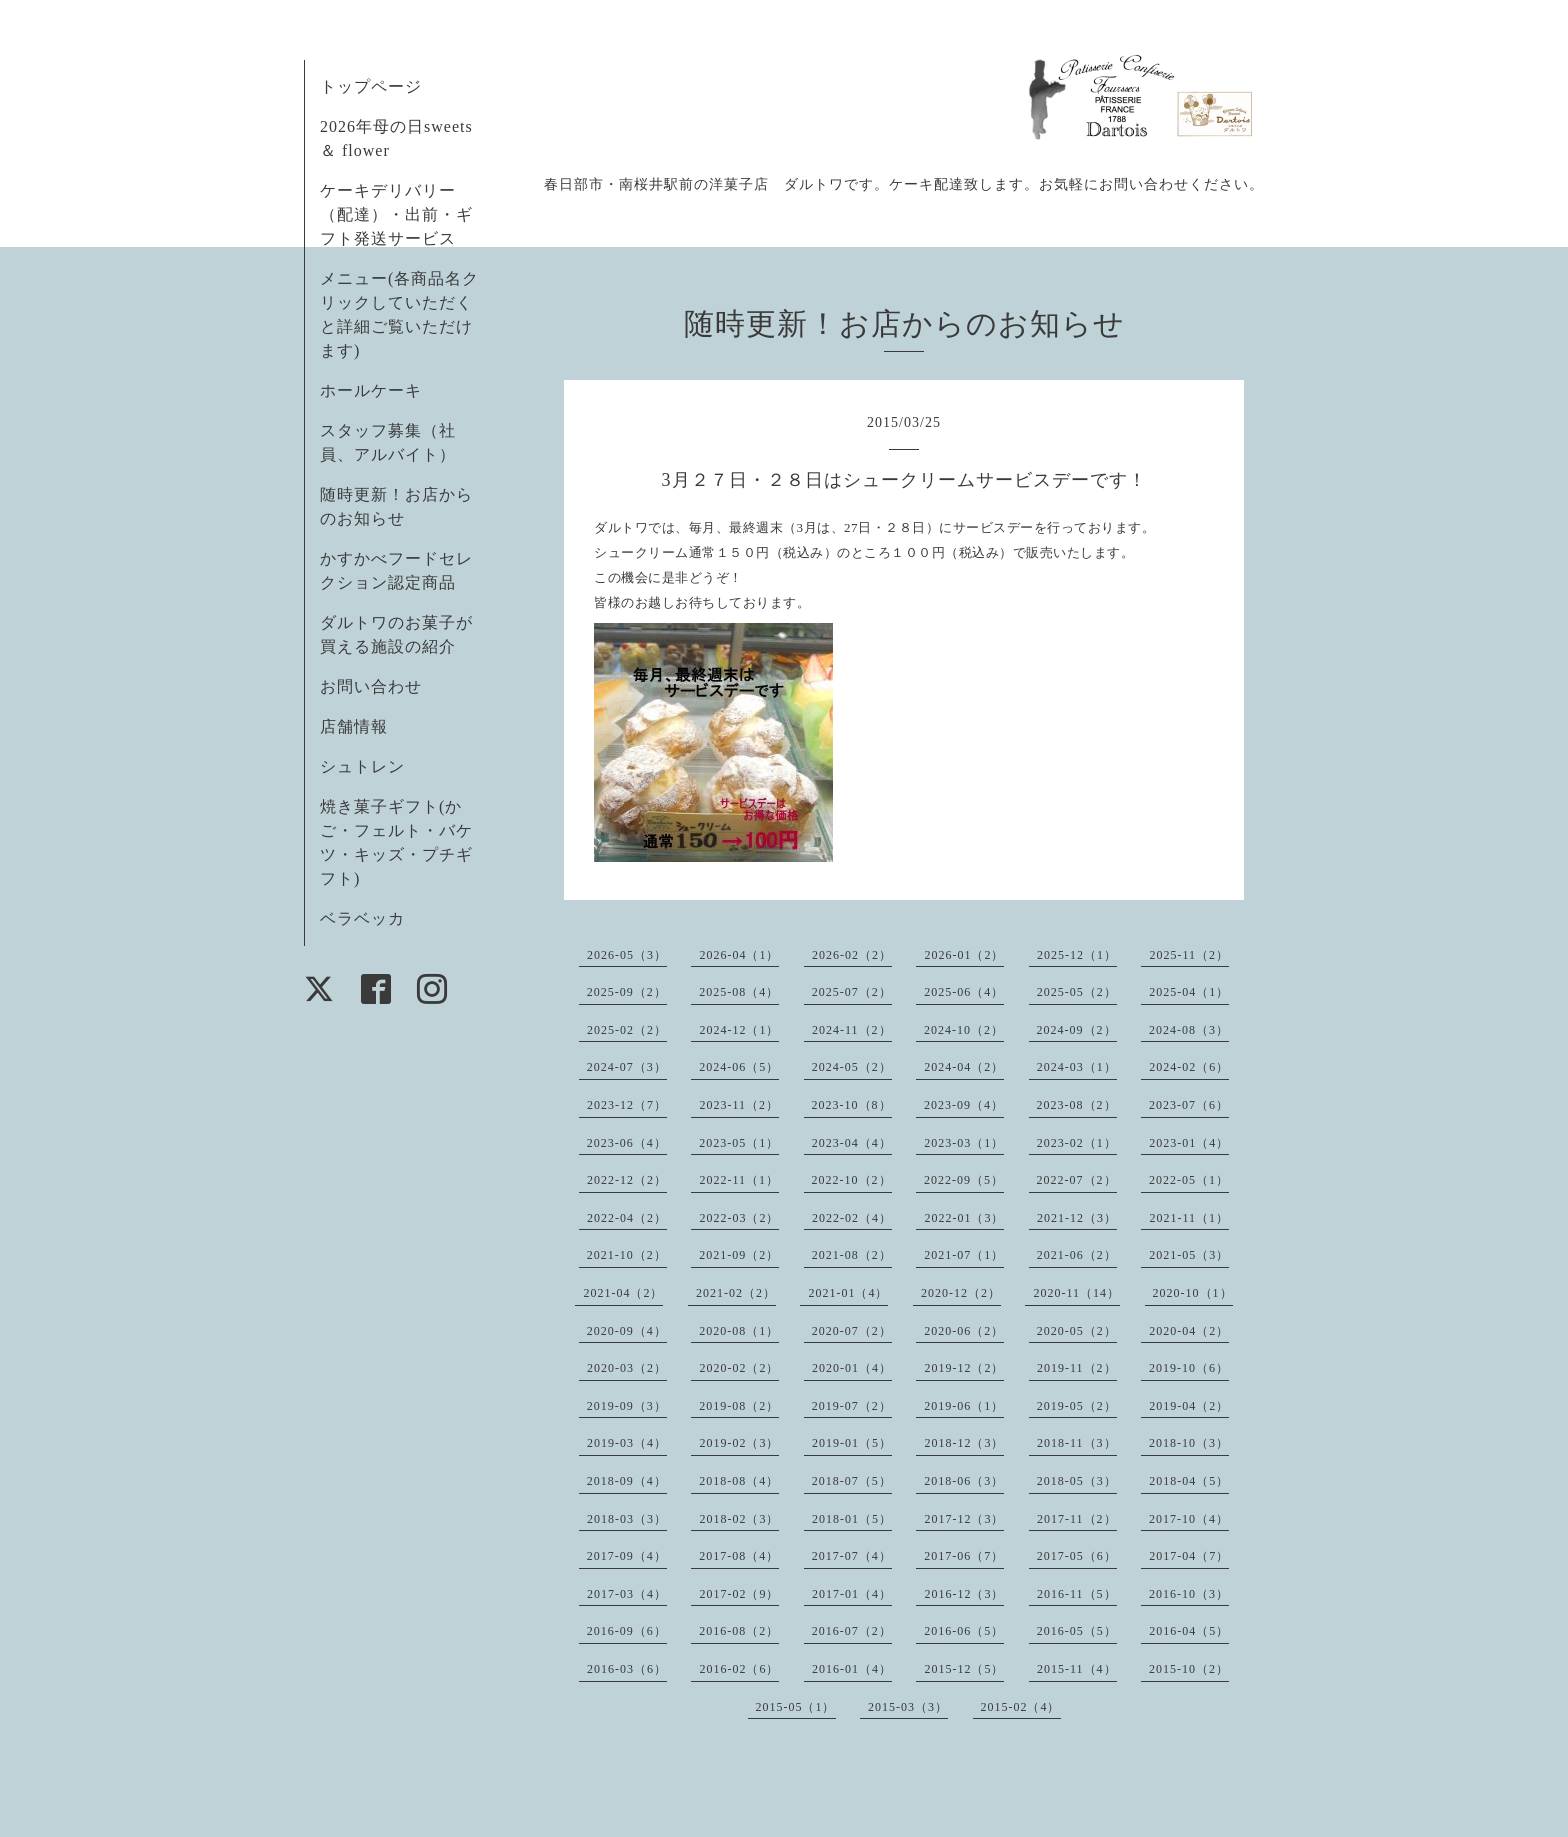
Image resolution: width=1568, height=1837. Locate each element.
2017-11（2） (1077, 1519)
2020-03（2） (627, 1368)
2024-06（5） (739, 1067)
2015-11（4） (1077, 1669)
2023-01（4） (1189, 1143)
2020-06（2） (964, 1331)
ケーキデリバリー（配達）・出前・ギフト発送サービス (396, 214)
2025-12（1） (1077, 955)
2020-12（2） (961, 1293)
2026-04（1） (739, 955)
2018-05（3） (1077, 1481)
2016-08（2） (739, 1631)
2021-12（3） (1077, 1218)
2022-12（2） (627, 1180)
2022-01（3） (964, 1218)
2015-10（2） (1189, 1669)
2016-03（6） (627, 1669)
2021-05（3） (1189, 1255)
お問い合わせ (371, 686)
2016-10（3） (1189, 1594)
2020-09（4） (627, 1331)
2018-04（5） (1189, 1481)
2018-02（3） (739, 1519)
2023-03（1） (964, 1143)
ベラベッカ (362, 918)
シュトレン (362, 766)
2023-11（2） (739, 1105)
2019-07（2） (852, 1406)
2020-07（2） (852, 1331)
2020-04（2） (1189, 1331)
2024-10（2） (964, 1030)
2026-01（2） (964, 955)
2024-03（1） (1077, 1067)
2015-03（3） (908, 1707)
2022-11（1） (739, 1180)
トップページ (371, 86)
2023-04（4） (852, 1143)
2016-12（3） (964, 1594)
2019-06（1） (964, 1406)
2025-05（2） (1077, 992)
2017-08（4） (739, 1556)
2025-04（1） (1189, 992)
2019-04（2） (1189, 1406)
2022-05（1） (1189, 1180)
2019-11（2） (1077, 1368)
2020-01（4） (852, 1368)
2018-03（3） (627, 1519)
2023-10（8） (852, 1105)
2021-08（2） (852, 1255)
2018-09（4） (627, 1481)
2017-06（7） (964, 1556)
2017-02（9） (739, 1594)
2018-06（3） (964, 1481)
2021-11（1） (1189, 1218)
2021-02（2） (736, 1293)
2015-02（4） (1021, 1707)
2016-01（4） (852, 1669)
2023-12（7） (627, 1105)
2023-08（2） (1077, 1105)
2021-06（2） (1077, 1255)
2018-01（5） (852, 1519)
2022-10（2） (852, 1180)
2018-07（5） (852, 1481)
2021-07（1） (964, 1255)
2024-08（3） (1189, 1030)
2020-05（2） (1077, 1331)
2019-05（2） (1077, 1406)
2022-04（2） (627, 1218)
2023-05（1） (739, 1143)
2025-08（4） (739, 992)
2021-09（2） (739, 1255)
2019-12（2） (964, 1368)
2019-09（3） (627, 1406)
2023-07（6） (1189, 1105)
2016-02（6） (739, 1669)
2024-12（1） (739, 1030)
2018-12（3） (964, 1443)
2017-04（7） (1189, 1556)
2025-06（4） (964, 992)
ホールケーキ (371, 390)
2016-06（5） (964, 1631)
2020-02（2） (739, 1368)
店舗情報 (354, 726)
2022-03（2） (739, 1218)
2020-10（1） (1193, 1293)
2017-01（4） (852, 1594)
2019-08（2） (739, 1406)
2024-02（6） (1189, 1067)
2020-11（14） (1076, 1293)
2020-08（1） (739, 1331)
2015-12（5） (964, 1669)
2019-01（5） (852, 1443)
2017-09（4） (627, 1556)
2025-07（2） (852, 992)
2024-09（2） (1077, 1030)
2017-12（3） (964, 1519)
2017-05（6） (1077, 1556)
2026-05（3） (627, 955)
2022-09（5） (964, 1180)
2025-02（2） (627, 1030)
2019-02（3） (739, 1443)
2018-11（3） (1077, 1443)
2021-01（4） (848, 1293)
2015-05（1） (796, 1707)
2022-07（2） (1077, 1180)
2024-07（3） (627, 1067)
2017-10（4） (1189, 1519)
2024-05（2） (852, 1067)
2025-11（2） (1189, 955)
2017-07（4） (852, 1556)
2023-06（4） (627, 1143)
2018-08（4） (739, 1481)
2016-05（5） (1077, 1631)
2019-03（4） (627, 1443)
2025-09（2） (627, 992)
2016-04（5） (1189, 1631)
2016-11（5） (1077, 1594)
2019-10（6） (1189, 1368)
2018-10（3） (1189, 1443)
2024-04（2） (964, 1067)
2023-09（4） (964, 1105)
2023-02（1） (1077, 1143)
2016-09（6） (627, 1631)
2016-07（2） (852, 1631)
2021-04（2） (623, 1293)
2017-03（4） (627, 1594)
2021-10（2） (627, 1255)
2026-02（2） (852, 955)
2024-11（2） (852, 1030)
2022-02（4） (852, 1218)
